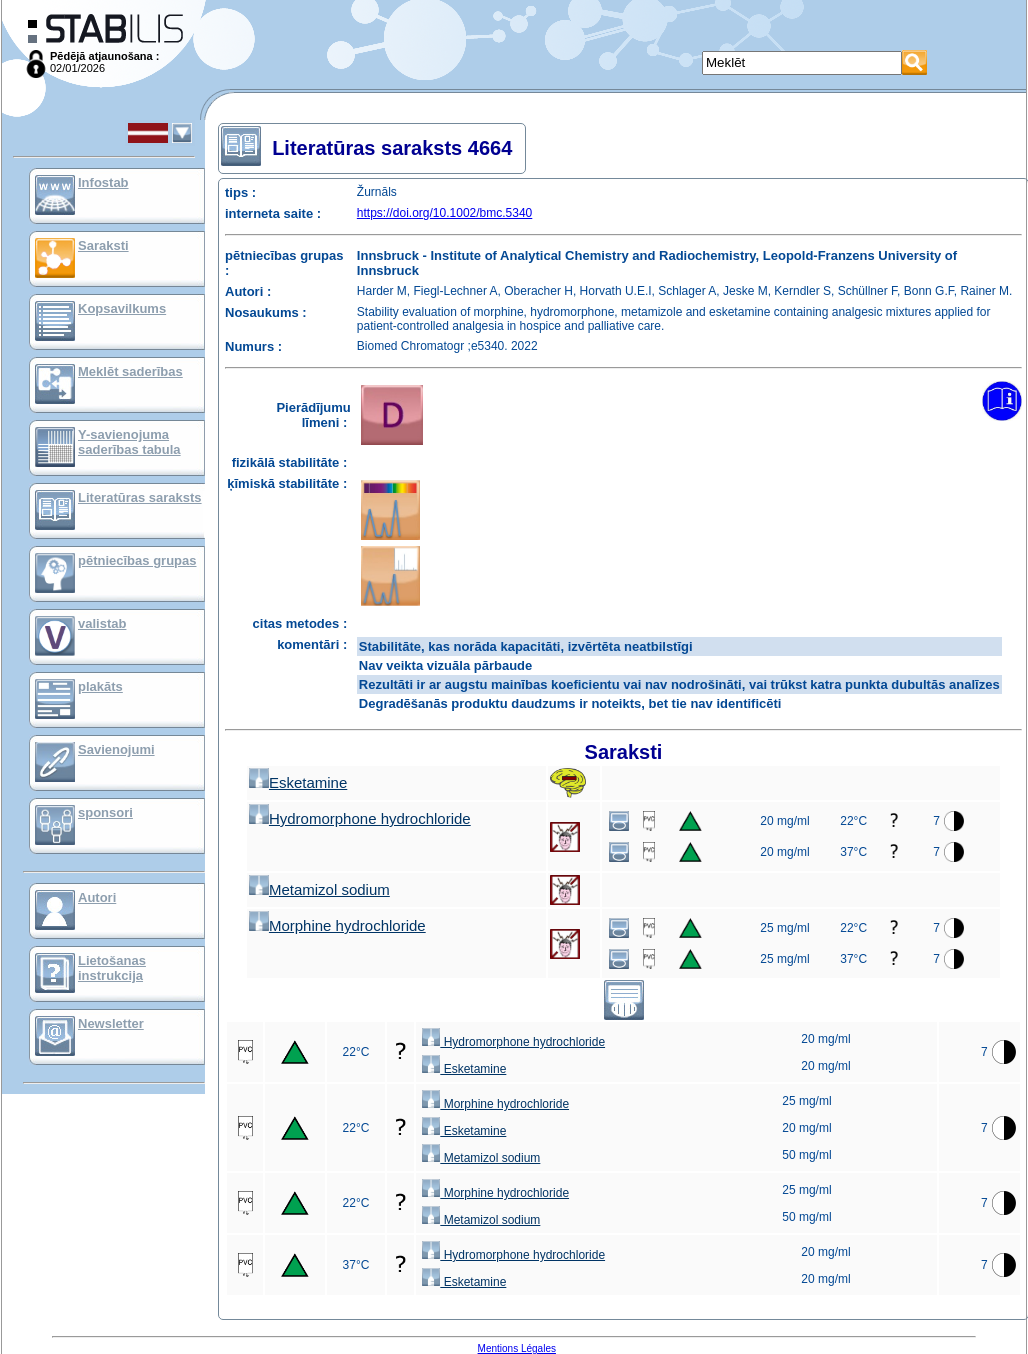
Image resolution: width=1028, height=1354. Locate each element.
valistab (102, 623)
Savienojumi (116, 749)
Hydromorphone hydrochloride (360, 818)
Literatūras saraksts (140, 497)
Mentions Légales (517, 1348)
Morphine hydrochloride (337, 925)
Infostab (103, 182)
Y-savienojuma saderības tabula (129, 442)
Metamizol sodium (319, 889)
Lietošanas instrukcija (112, 968)
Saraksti (103, 245)
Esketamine (298, 782)
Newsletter (111, 1023)
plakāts (100, 686)
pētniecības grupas (137, 560)
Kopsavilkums (122, 308)
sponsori (105, 812)
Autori (97, 897)
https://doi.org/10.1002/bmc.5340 (444, 213)
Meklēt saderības (130, 371)
